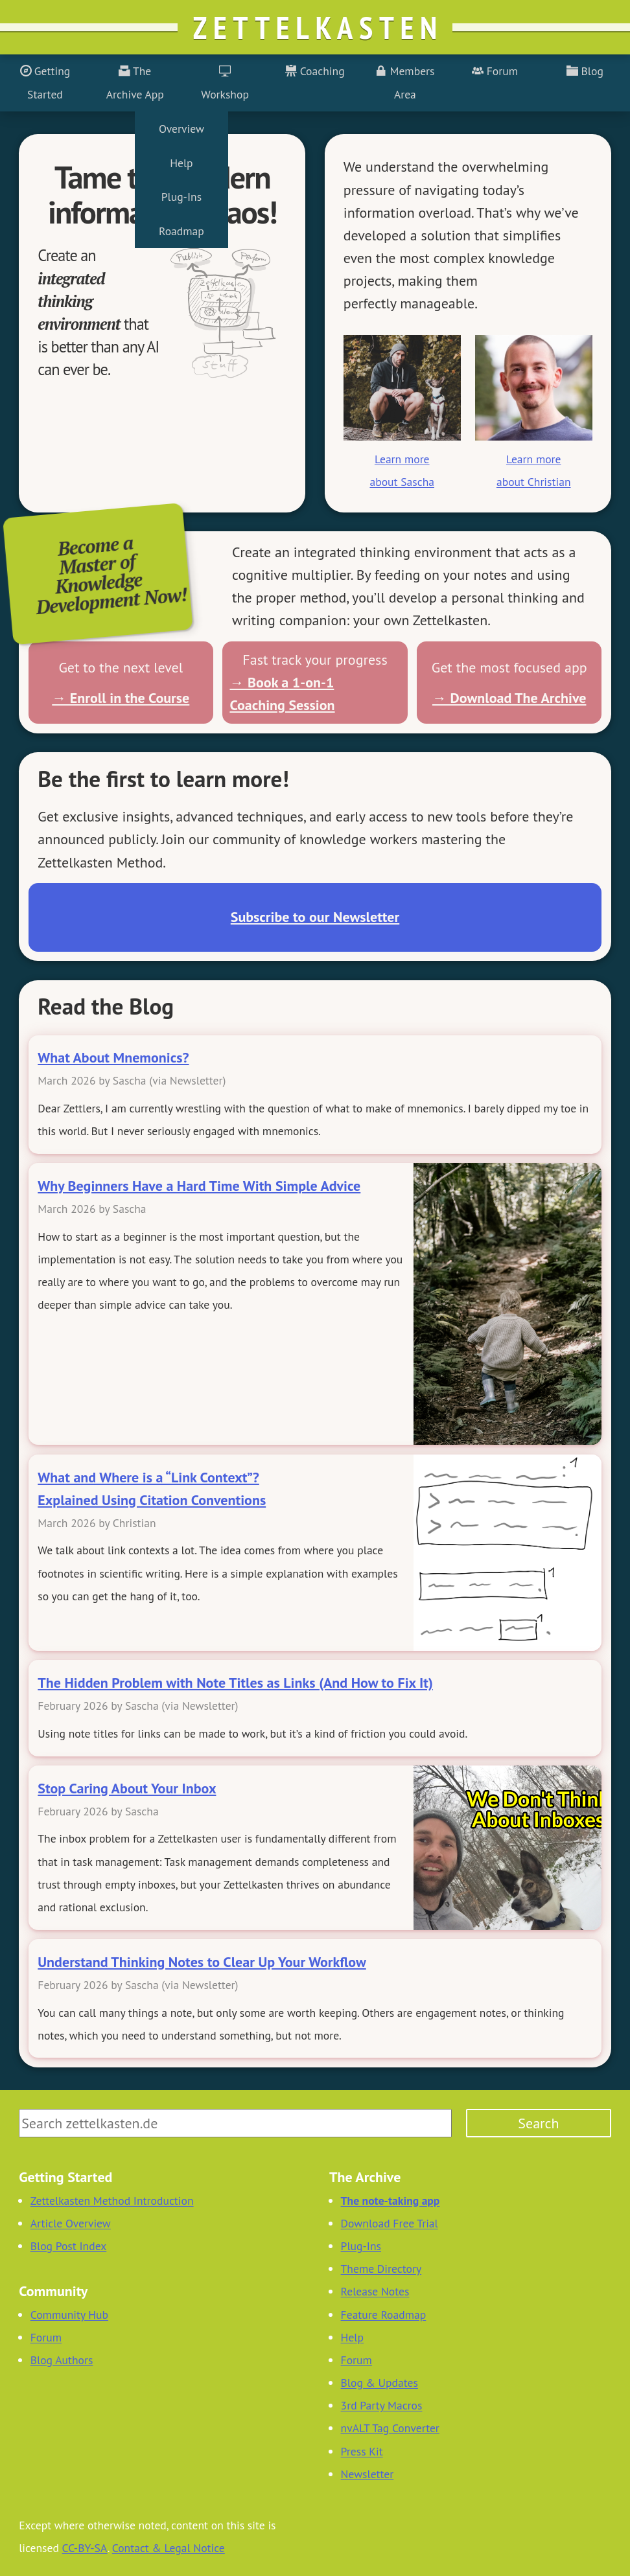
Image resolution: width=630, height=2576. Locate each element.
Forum (495, 70)
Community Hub (69, 2314)
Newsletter (367, 2474)
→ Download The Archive (509, 698)
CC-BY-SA (85, 2547)
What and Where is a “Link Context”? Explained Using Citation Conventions (152, 1488)
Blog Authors (61, 2359)
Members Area (404, 82)
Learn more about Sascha (401, 470)
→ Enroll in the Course (120, 698)
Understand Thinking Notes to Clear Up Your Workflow (202, 1962)
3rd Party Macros (382, 2405)
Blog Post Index (68, 2245)
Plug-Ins (361, 2245)
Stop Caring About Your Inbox (127, 1788)
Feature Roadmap (383, 2314)
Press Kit (362, 2451)
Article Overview (70, 2223)
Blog (584, 70)
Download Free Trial (389, 2223)
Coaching (314, 70)
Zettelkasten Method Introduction (112, 2200)
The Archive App (135, 82)
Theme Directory (381, 2268)
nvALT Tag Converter (390, 2428)
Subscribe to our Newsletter (315, 917)
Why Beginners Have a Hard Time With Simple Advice (199, 1186)
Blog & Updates (379, 2382)
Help (352, 2337)
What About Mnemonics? (113, 1057)
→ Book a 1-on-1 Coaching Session (281, 693)
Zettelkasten (318, 27)
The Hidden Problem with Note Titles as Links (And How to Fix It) (235, 1682)
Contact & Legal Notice (168, 2547)
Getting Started (45, 82)
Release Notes (375, 2291)
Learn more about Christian (533, 470)
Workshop (225, 82)
